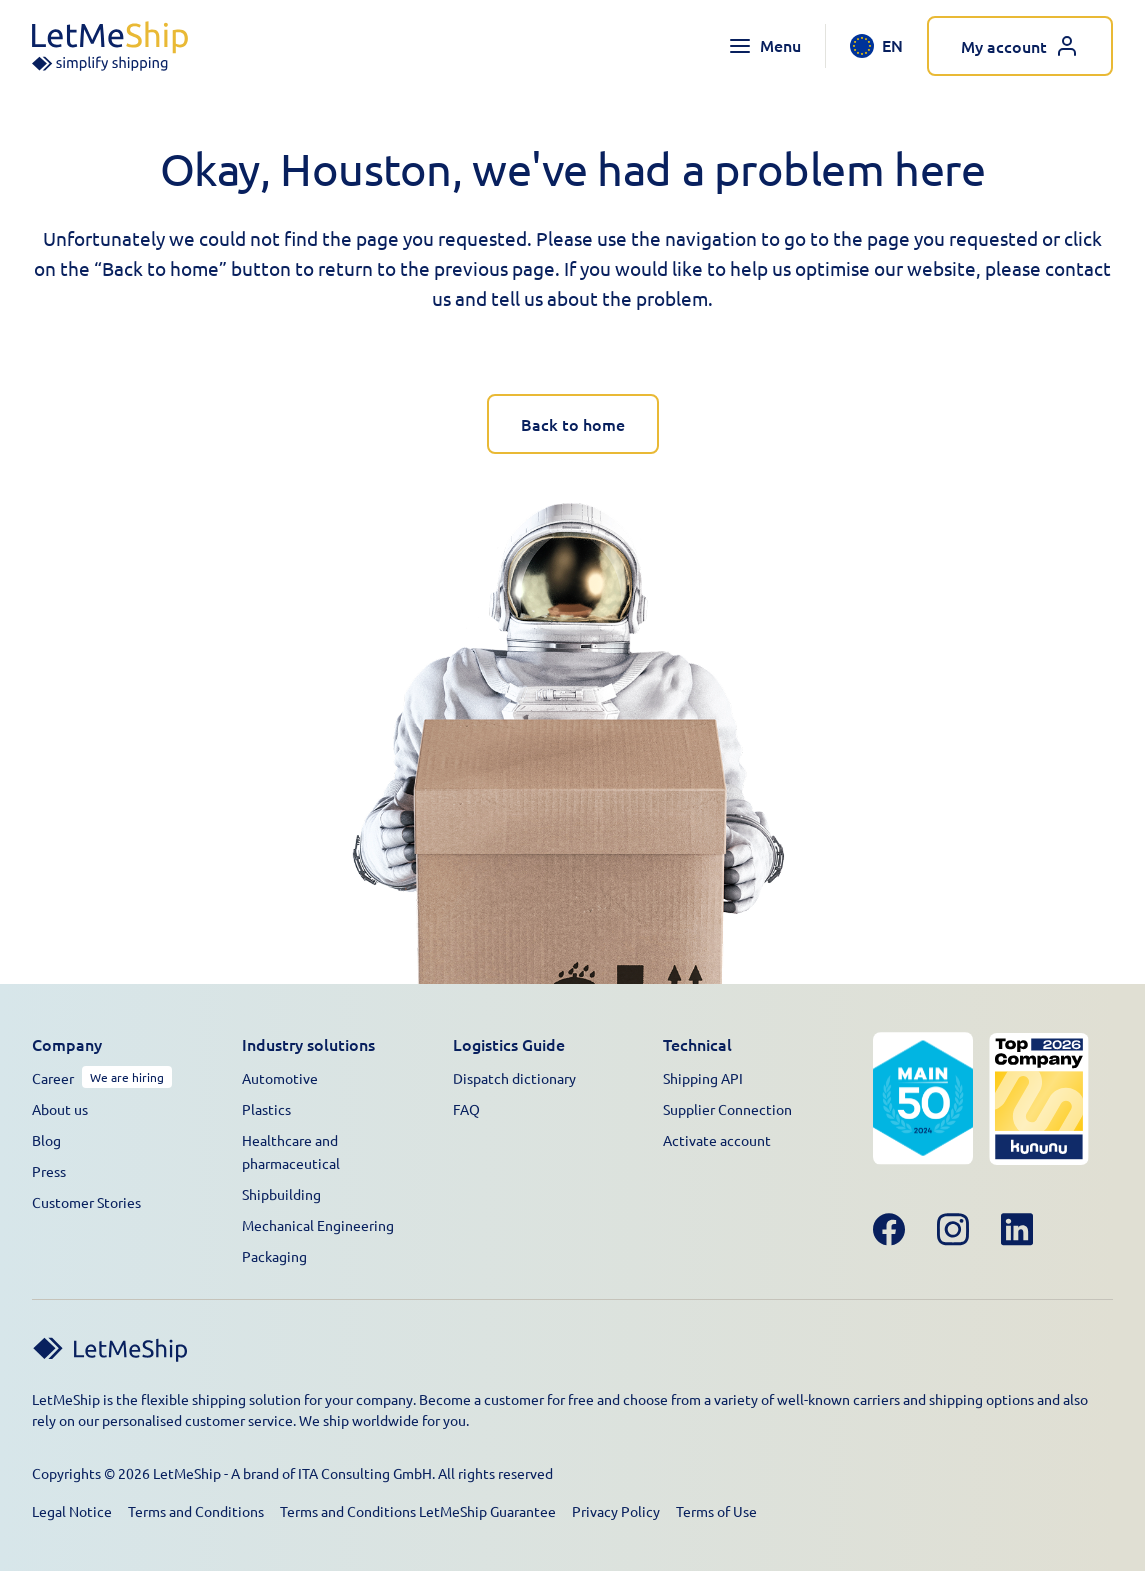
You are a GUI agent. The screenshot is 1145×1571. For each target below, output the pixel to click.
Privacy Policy (616, 1511)
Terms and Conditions (196, 1511)
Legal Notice (72, 1511)
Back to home (573, 424)
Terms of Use (716, 1511)
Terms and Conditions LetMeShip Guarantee (418, 1511)
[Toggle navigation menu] (764, 46)
